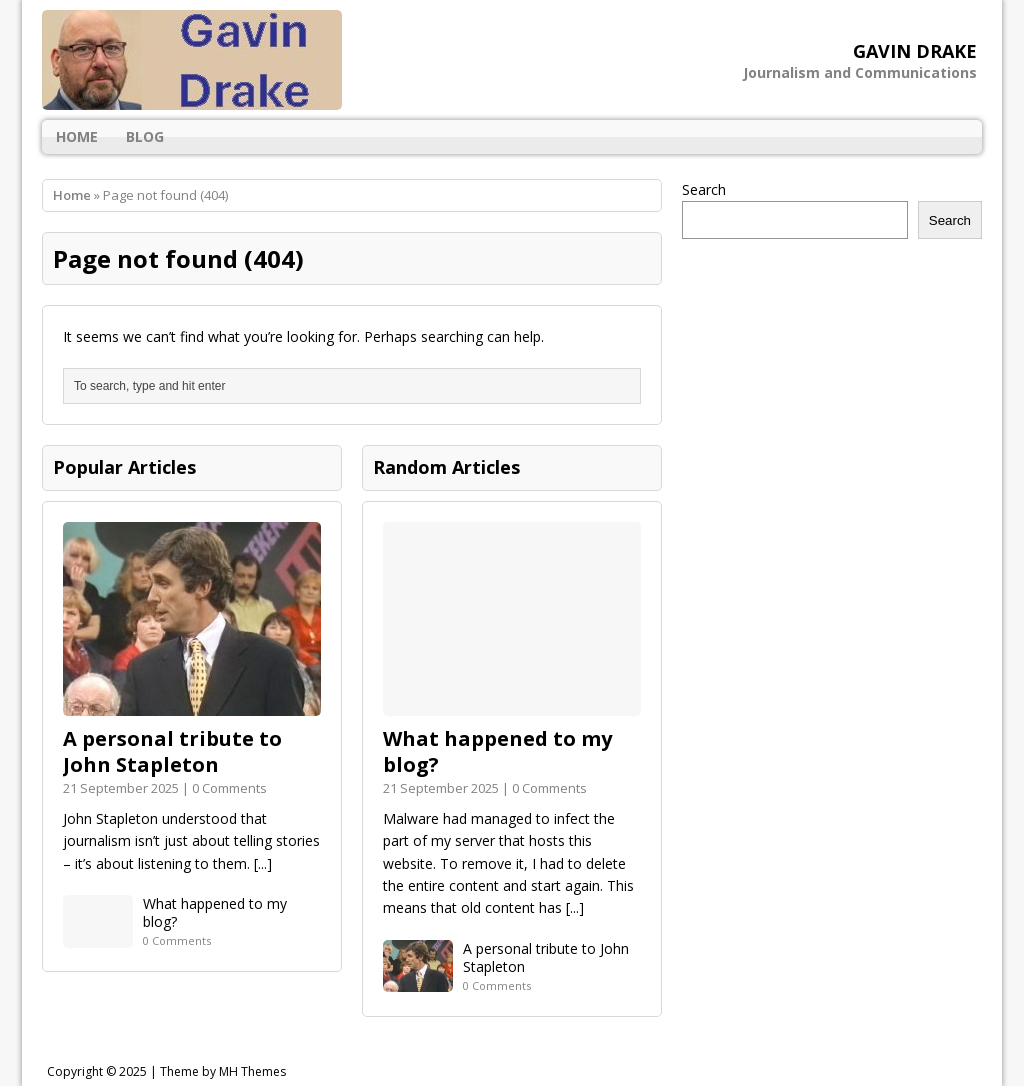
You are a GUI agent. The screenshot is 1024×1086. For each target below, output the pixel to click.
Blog (145, 136)
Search (704, 189)
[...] (263, 863)
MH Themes (252, 1071)
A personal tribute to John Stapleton (172, 751)
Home (77, 136)
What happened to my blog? (215, 912)
